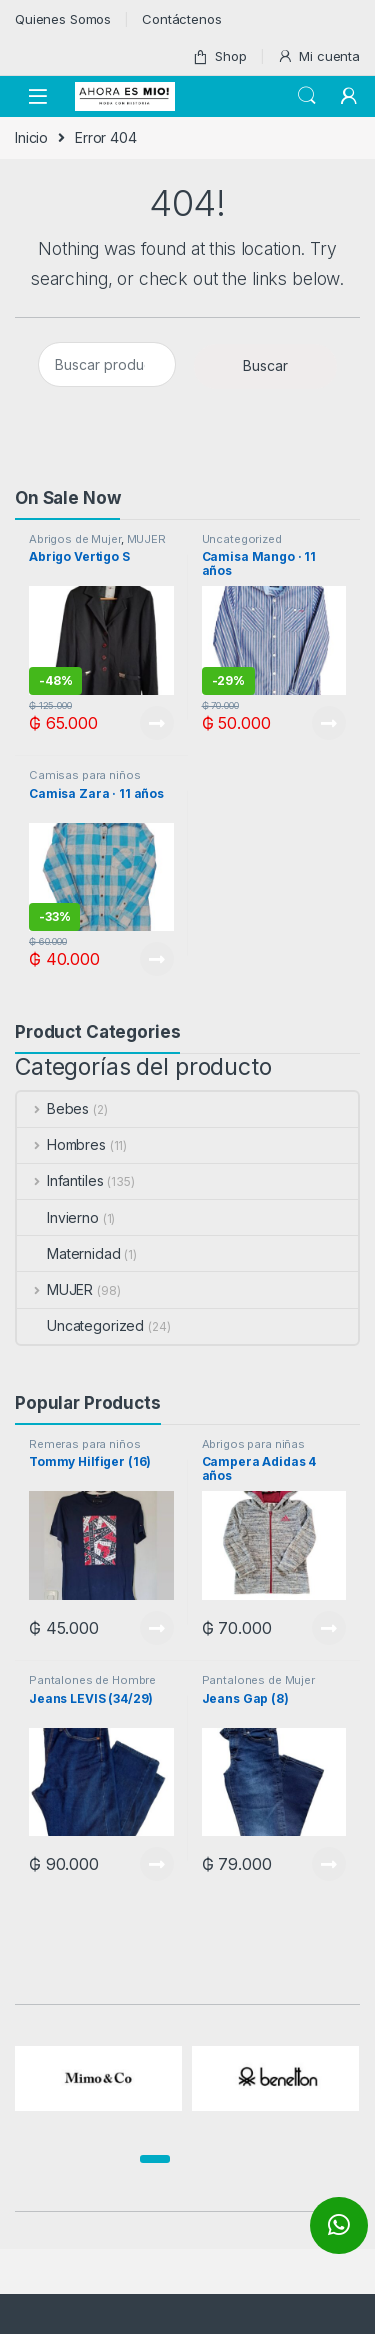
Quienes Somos (63, 19)
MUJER (146, 539)
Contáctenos (181, 19)
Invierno (58, 1217)
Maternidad (69, 1253)
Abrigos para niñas (253, 1444)
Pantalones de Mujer (258, 1680)
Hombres (61, 1144)
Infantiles (60, 1180)
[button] (155, 2159)
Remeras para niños (84, 1444)
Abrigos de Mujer (75, 539)
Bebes (53, 1108)
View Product (157, 723)
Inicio (31, 137)
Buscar (265, 365)
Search (307, 96)
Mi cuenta (318, 56)
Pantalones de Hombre (92, 1680)
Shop (219, 56)
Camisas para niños (84, 775)
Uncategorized (242, 539)
